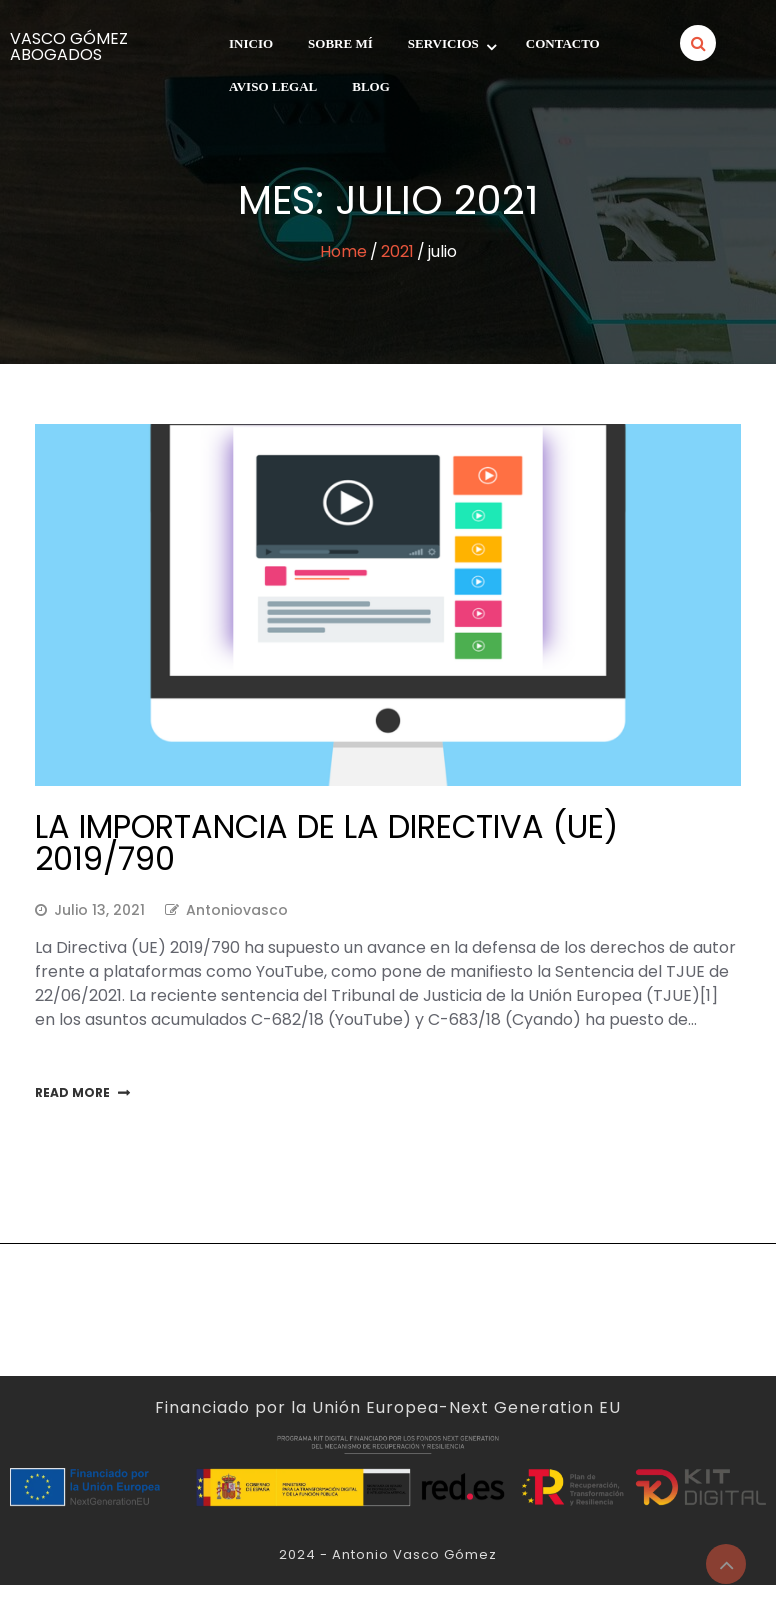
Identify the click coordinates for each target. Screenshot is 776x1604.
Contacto (563, 43)
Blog (371, 86)
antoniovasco (237, 910)
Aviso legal (273, 86)
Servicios (443, 43)
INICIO (251, 43)
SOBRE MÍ (340, 43)
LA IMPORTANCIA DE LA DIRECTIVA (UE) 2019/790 (326, 842)
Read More (72, 1092)
